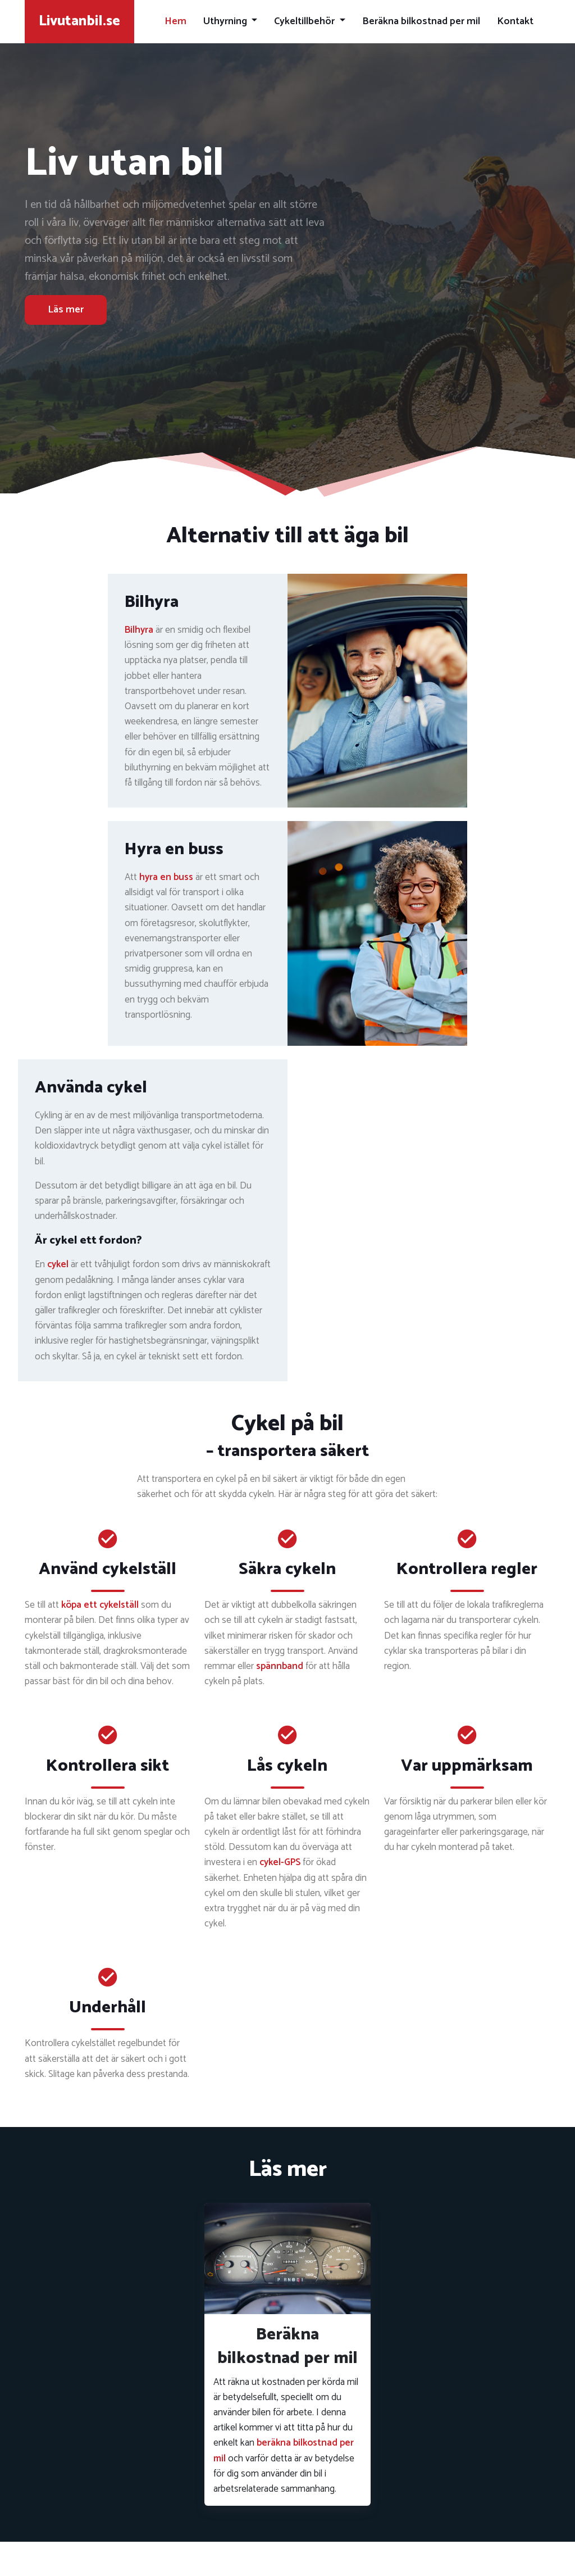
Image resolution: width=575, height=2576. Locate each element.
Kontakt (515, 21)
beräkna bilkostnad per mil (283, 2450)
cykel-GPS (279, 1862)
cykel (58, 1264)
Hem (175, 21)
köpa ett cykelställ (100, 1605)
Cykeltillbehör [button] (305, 21)
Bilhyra (139, 630)
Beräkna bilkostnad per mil (421, 21)
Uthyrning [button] (226, 21)
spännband (279, 1666)
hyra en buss (166, 877)
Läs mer (66, 309)
